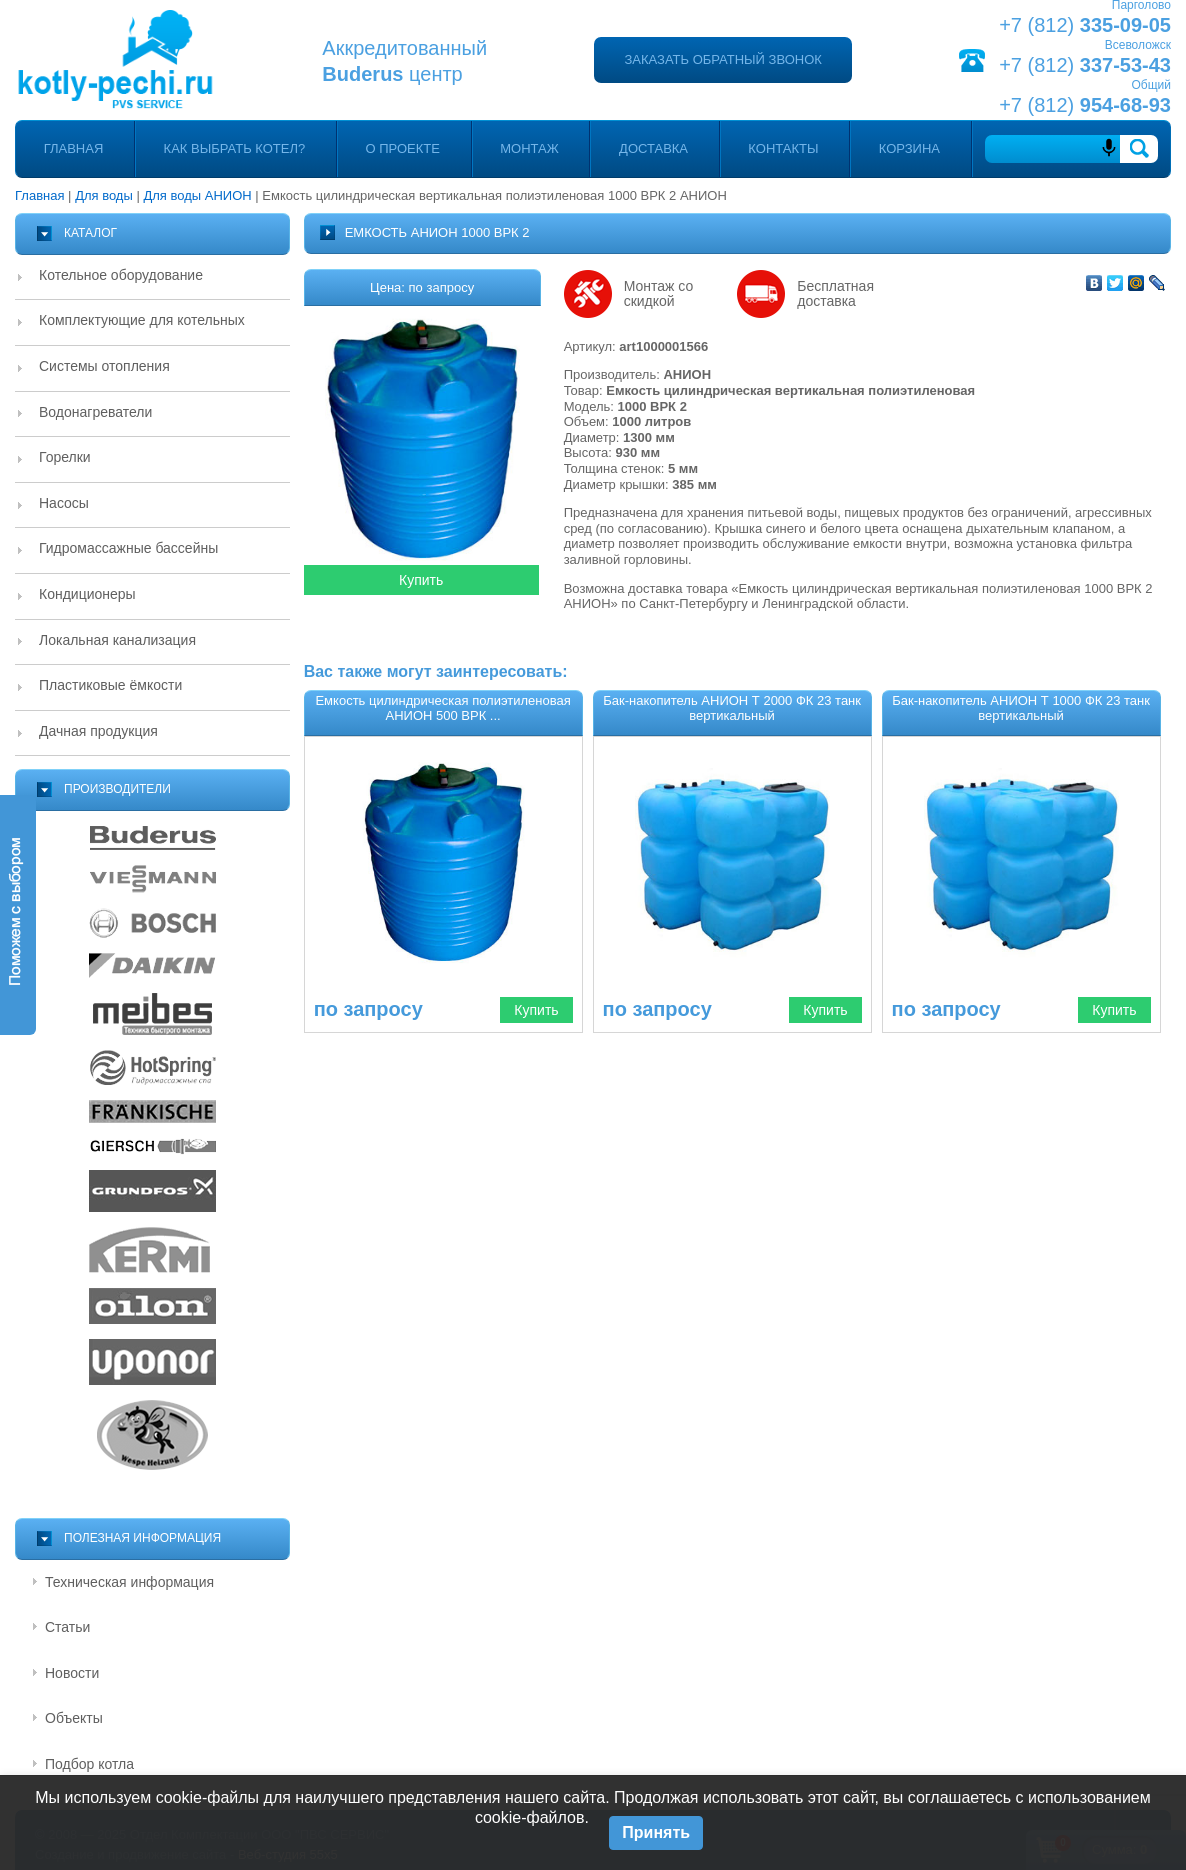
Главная (74, 148)
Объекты (74, 1718)
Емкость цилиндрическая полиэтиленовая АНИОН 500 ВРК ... (442, 708)
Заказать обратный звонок (722, 59)
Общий (1151, 85)
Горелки (65, 457)
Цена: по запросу (422, 287)
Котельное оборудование (121, 275)
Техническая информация (129, 1582)
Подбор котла (89, 1764)
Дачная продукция (98, 731)
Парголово (1141, 5)
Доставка (653, 148)
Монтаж (529, 148)
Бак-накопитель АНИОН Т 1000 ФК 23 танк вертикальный (1021, 708)
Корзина (909, 148)
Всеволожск (1138, 45)
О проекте (403, 148)
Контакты (783, 148)
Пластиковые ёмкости (110, 685)
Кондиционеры (87, 594)
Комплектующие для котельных (142, 320)
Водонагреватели (95, 412)
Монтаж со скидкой (659, 294)
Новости (72, 1673)
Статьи (67, 1627)
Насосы (64, 503)
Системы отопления (104, 366)
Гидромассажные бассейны (128, 548)
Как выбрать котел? (235, 148)
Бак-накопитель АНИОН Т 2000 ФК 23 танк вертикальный (732, 708)
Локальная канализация (117, 640)
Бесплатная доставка (835, 294)
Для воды (104, 195)
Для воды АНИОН (197, 195)
